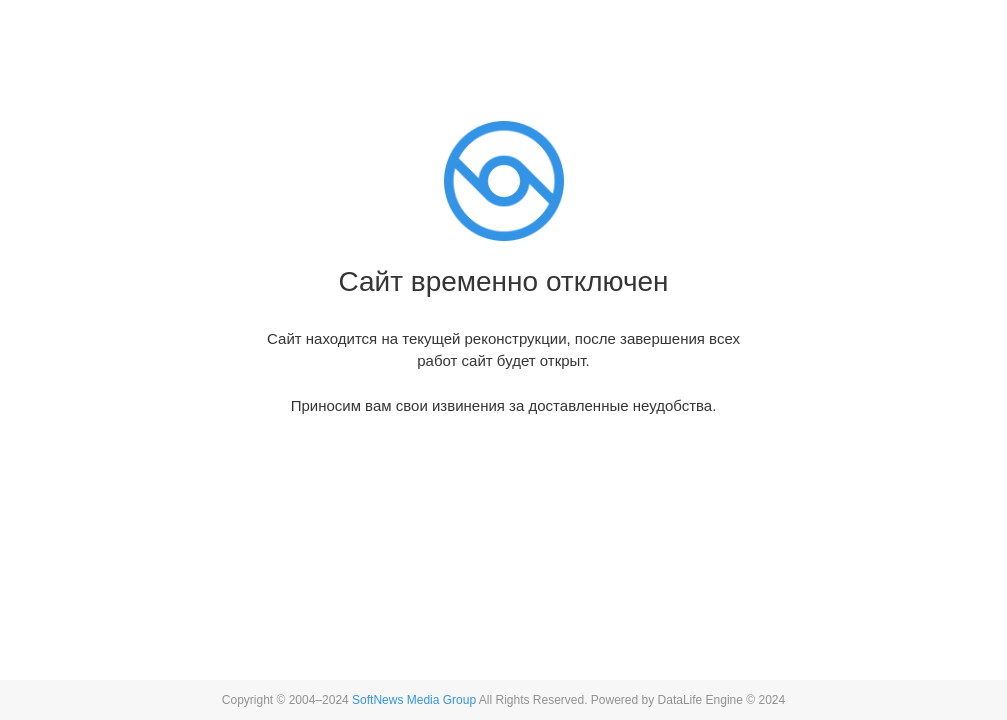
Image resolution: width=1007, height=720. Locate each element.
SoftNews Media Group (414, 700)
